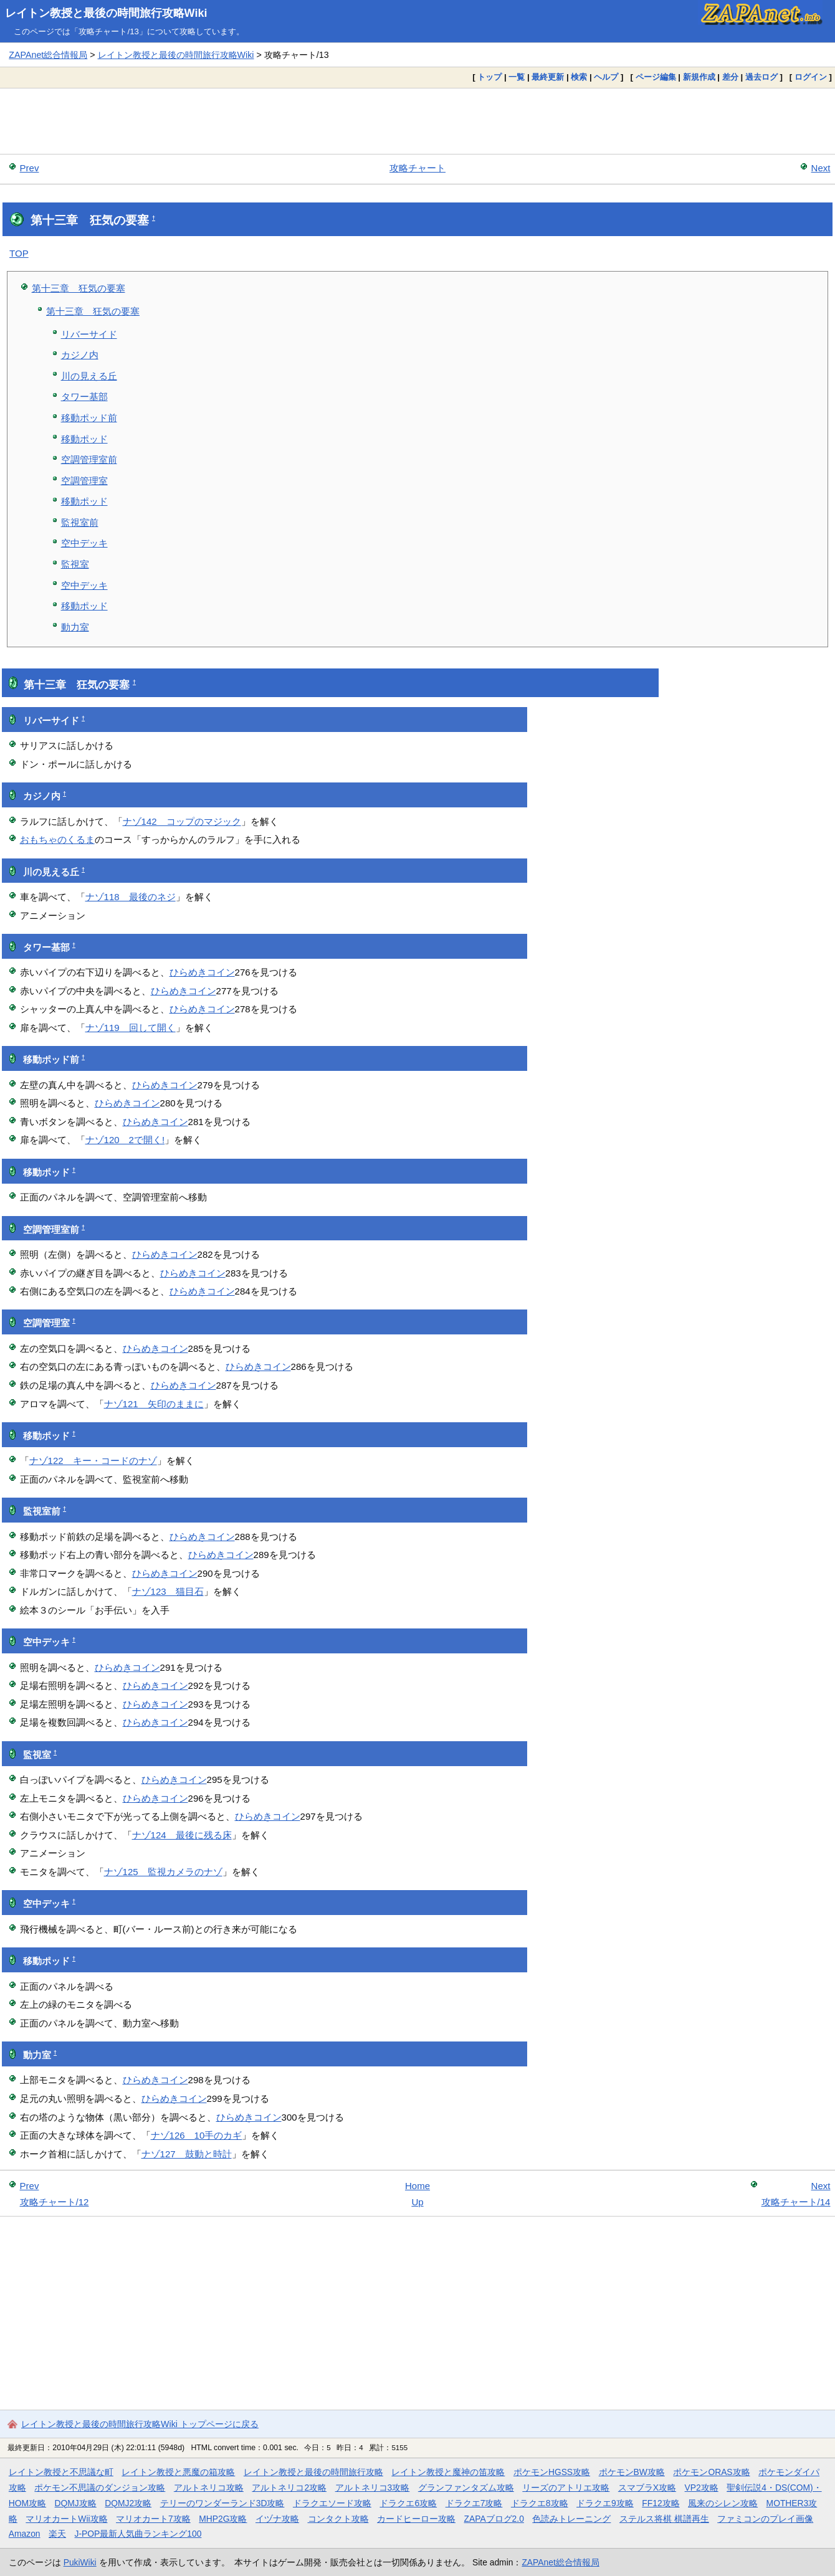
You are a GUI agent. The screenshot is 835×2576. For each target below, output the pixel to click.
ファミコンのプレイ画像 (765, 2519)
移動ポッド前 (89, 417)
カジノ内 (79, 354)
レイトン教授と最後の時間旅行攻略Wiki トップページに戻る (140, 2424)
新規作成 (699, 77)
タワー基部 (84, 396)
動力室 (75, 627)
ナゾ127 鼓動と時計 (186, 2154)
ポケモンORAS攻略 (711, 2472)
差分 (730, 77)
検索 (579, 77)
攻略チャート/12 (54, 2202)
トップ (489, 77)
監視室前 (79, 522)
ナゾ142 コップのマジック (182, 821)
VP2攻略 (701, 2488)
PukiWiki (80, 2562)
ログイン (810, 77)
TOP (19, 253)
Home (417, 2185)
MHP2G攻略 (223, 2519)
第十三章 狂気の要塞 (78, 288)
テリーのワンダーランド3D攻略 (222, 2503)
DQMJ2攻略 (128, 2503)
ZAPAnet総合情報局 (48, 55)
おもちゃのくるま (57, 839)
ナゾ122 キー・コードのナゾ (93, 1460)
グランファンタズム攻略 (466, 2488)
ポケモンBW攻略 (632, 2472)
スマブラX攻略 (647, 2488)
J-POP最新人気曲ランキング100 (138, 2534)
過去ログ (761, 77)
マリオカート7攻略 (153, 2519)
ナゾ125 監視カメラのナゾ (163, 1871)
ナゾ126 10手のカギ (196, 2135)
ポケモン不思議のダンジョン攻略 (99, 2488)
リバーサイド (89, 334)
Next (821, 168)
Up (417, 2202)
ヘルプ (606, 77)
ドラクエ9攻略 (605, 2503)
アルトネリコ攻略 (209, 2488)
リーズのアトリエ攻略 (565, 2488)
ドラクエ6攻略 (408, 2503)
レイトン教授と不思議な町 (61, 2472)
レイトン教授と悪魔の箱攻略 (178, 2472)
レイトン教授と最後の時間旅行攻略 (313, 2472)
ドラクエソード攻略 (332, 2503)
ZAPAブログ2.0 (494, 2519)
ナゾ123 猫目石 (168, 1591)
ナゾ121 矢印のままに (154, 1404)
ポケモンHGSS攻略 (551, 2472)
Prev (29, 168)
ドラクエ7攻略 (474, 2503)
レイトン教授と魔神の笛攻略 (448, 2472)
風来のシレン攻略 (723, 2503)
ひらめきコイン (202, 972)
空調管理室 (84, 480)
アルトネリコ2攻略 (289, 2488)
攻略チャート (417, 168)
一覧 (516, 77)
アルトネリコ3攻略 (372, 2488)
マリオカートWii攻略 (66, 2519)
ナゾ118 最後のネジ (130, 896)
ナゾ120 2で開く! (125, 1139)
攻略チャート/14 (796, 2202)
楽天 (57, 2534)
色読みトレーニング (571, 2519)
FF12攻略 (660, 2503)
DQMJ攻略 (76, 2503)
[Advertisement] (417, 121)
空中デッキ (84, 543)
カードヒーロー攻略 (416, 2519)
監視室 (75, 564)
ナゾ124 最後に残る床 (182, 1835)
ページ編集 (656, 77)
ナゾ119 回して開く (130, 1027)
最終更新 (548, 77)
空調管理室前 (89, 459)
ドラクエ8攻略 (539, 2503)
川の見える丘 (89, 376)
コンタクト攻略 (338, 2519)
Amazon (25, 2534)
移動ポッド (84, 439)
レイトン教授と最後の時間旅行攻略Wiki (106, 13)
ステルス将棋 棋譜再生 (664, 2519)
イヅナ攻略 (277, 2519)
